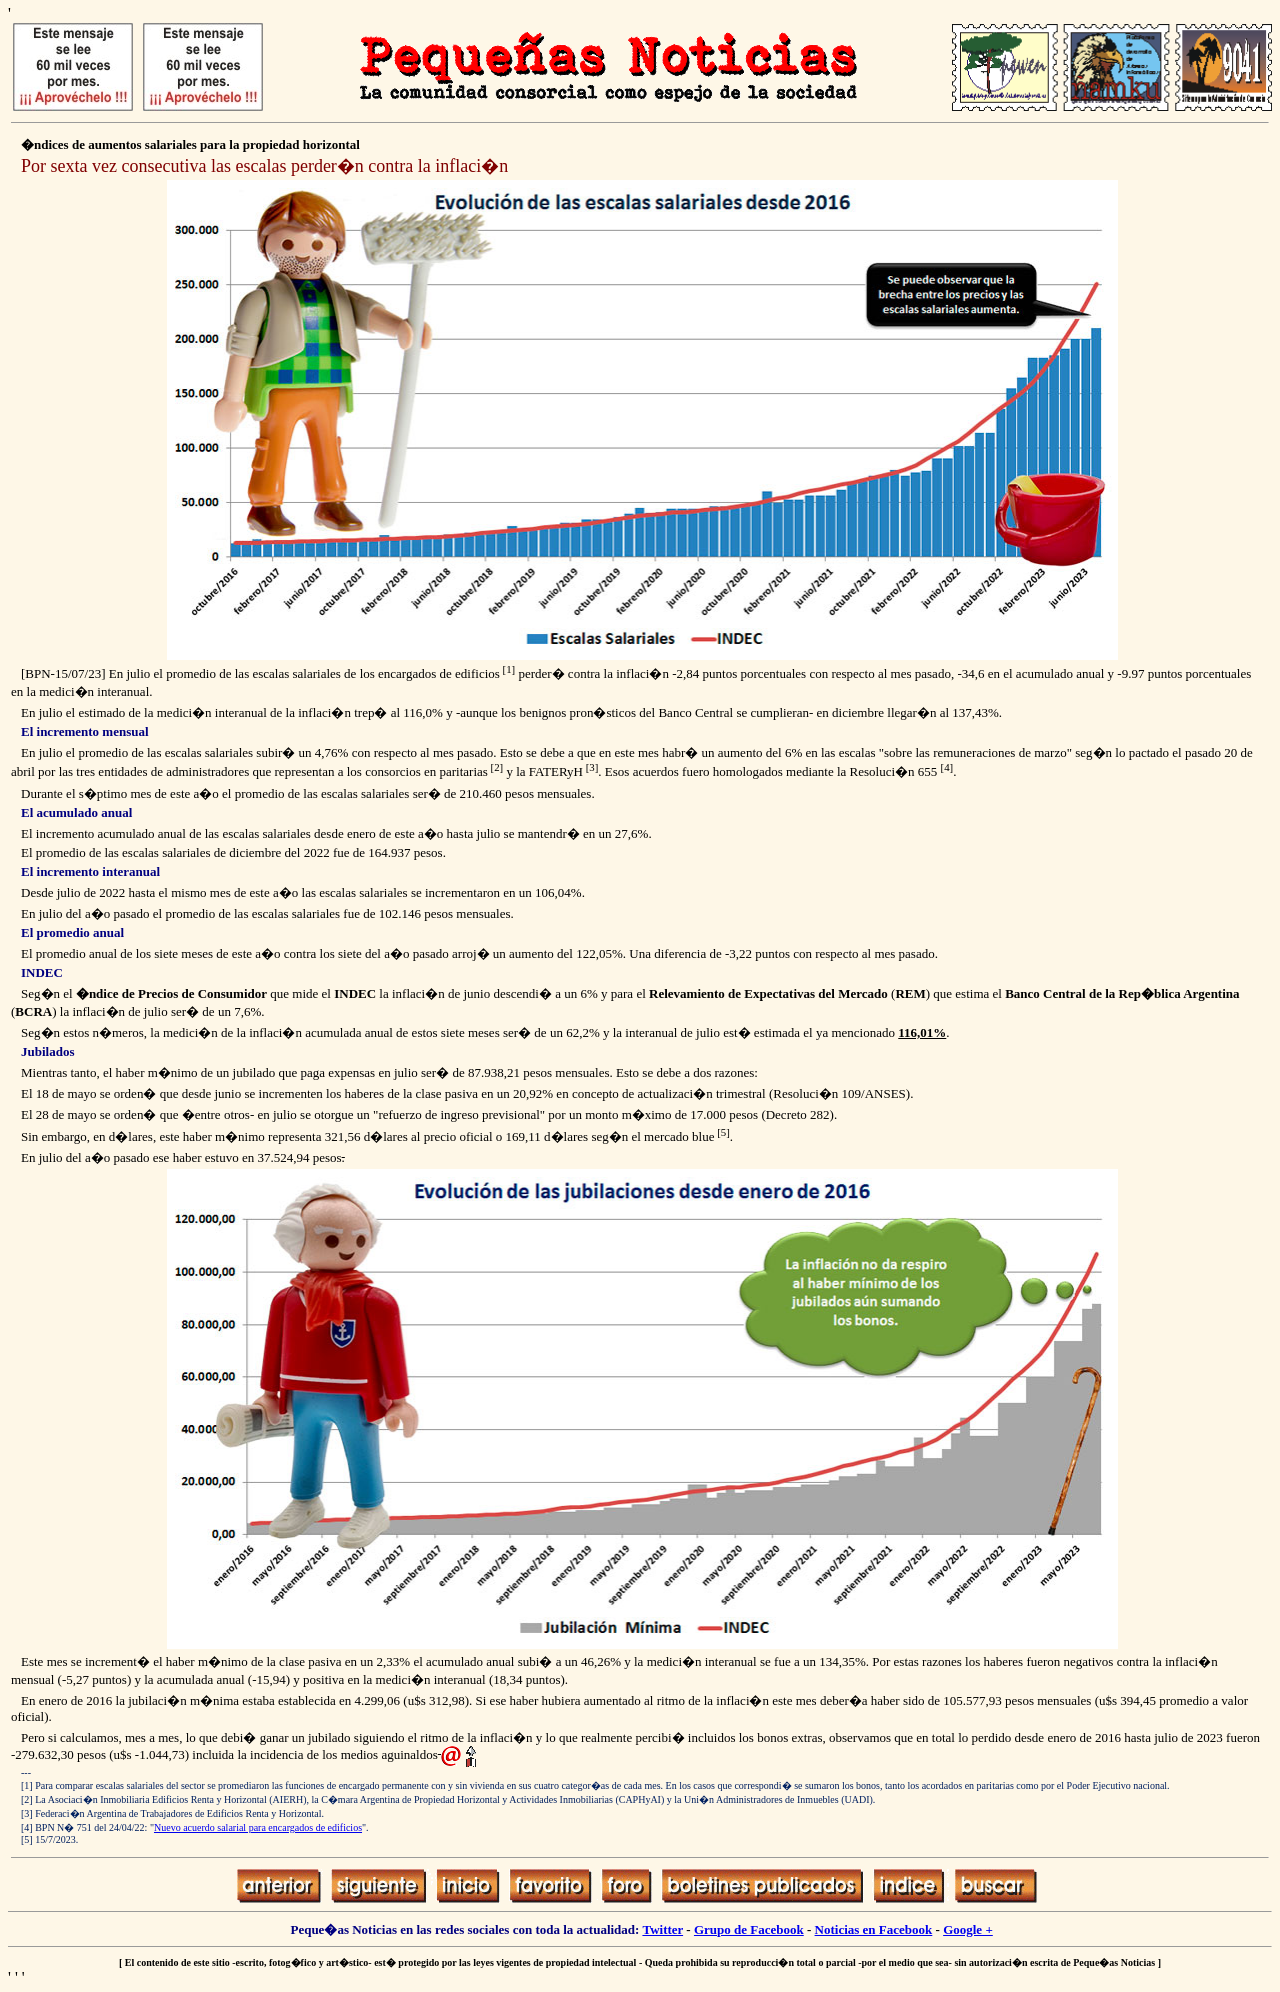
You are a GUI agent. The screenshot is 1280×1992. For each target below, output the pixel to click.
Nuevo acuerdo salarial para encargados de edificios (258, 1827)
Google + (968, 1929)
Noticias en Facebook (874, 1929)
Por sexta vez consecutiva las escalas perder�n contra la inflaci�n (264, 166)
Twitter (662, 1929)
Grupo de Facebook (749, 1929)
